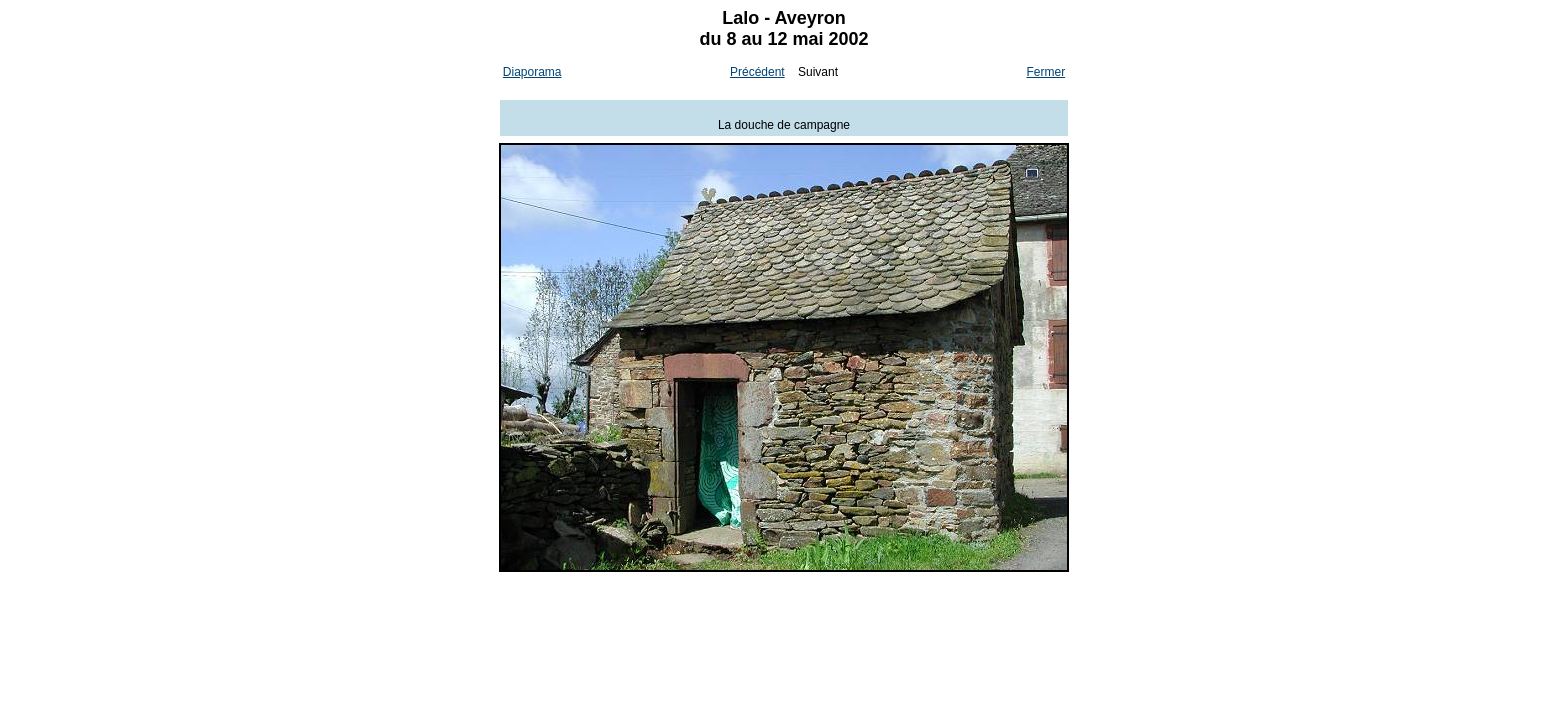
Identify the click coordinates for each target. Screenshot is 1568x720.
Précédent (757, 72)
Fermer (1046, 72)
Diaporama (532, 72)
